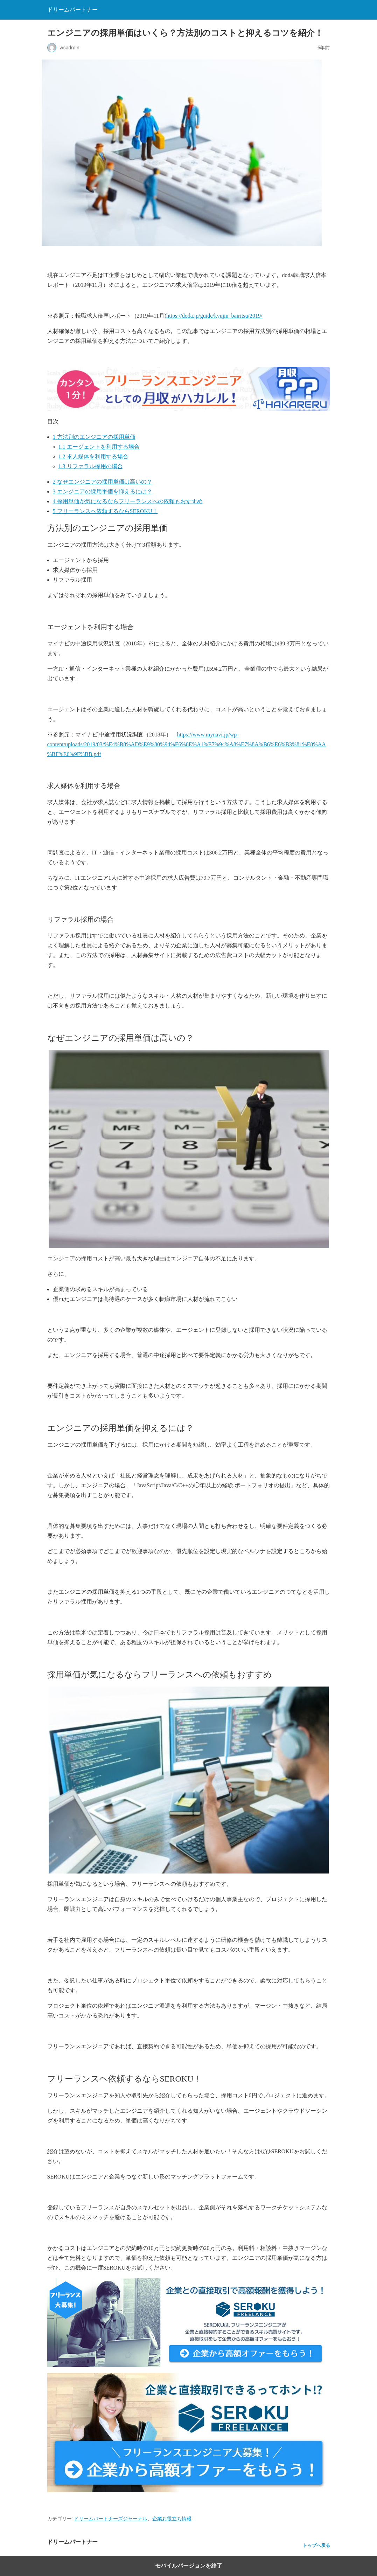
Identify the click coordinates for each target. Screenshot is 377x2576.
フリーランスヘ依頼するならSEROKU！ (105, 511)
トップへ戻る (316, 2545)
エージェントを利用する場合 (99, 447)
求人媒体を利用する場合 (93, 456)
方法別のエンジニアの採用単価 (94, 437)
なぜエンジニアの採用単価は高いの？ (102, 482)
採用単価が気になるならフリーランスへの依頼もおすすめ (128, 501)
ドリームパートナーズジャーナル (110, 2518)
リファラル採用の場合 (90, 466)
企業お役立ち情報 (171, 2518)
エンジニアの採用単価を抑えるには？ (102, 491)
